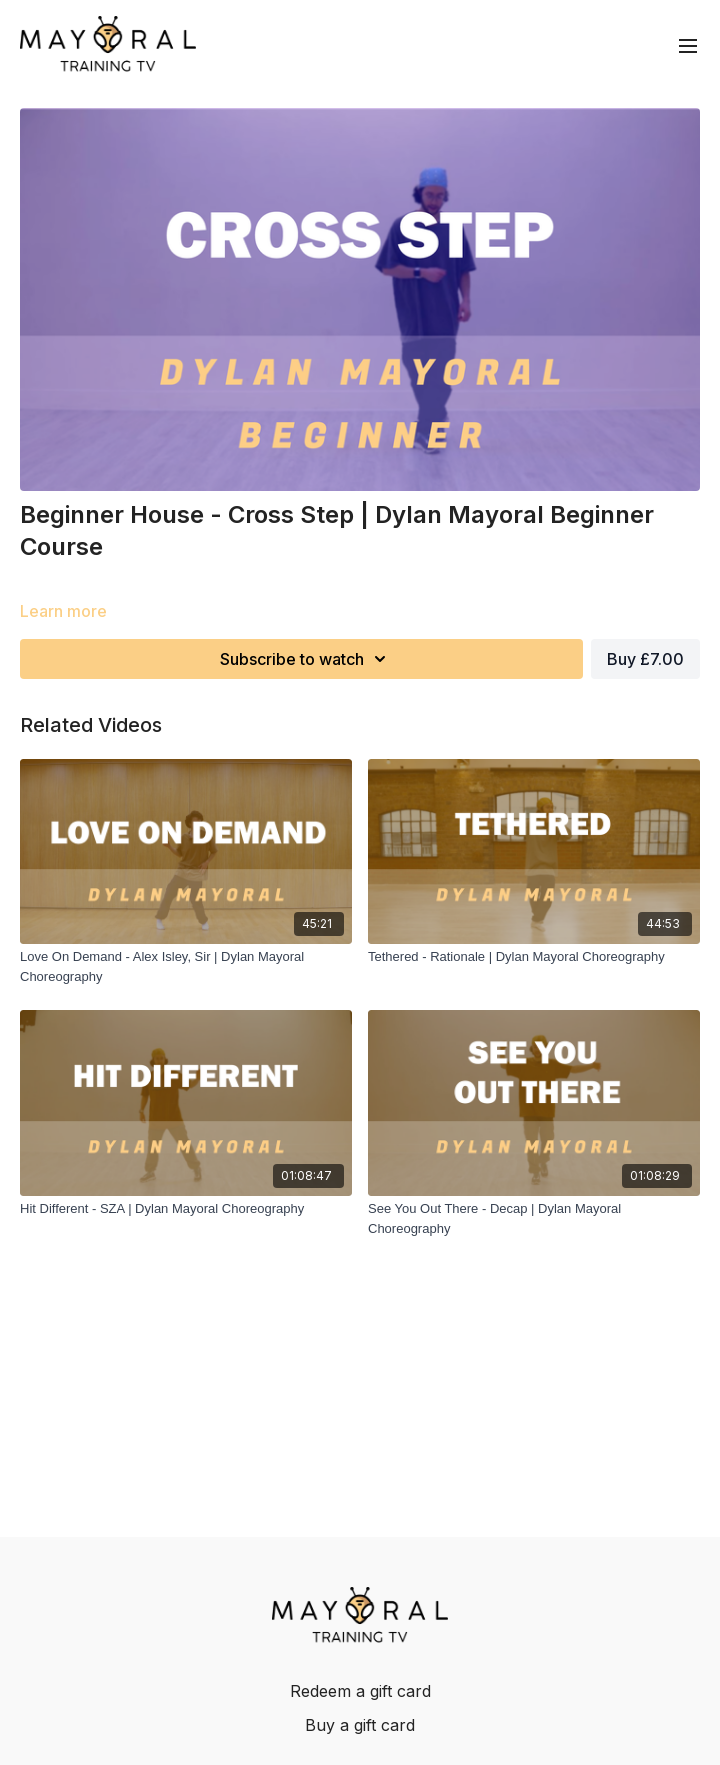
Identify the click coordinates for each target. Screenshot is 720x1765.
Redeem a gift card (360, 1691)
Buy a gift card (360, 1725)
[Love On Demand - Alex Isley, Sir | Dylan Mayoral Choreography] (186, 966)
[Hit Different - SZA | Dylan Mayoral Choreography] (186, 1209)
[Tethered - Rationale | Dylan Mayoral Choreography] (534, 957)
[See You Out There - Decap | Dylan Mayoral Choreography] (534, 1218)
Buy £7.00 (645, 659)
